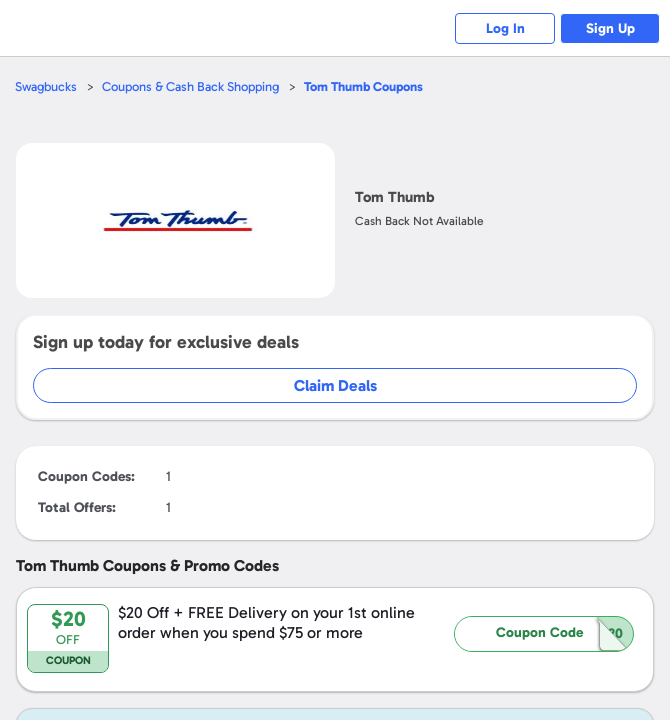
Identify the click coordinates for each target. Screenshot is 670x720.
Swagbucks (46, 86)
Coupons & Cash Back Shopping (190, 86)
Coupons (363, 86)
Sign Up (610, 28)
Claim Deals (335, 385)
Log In (505, 28)
